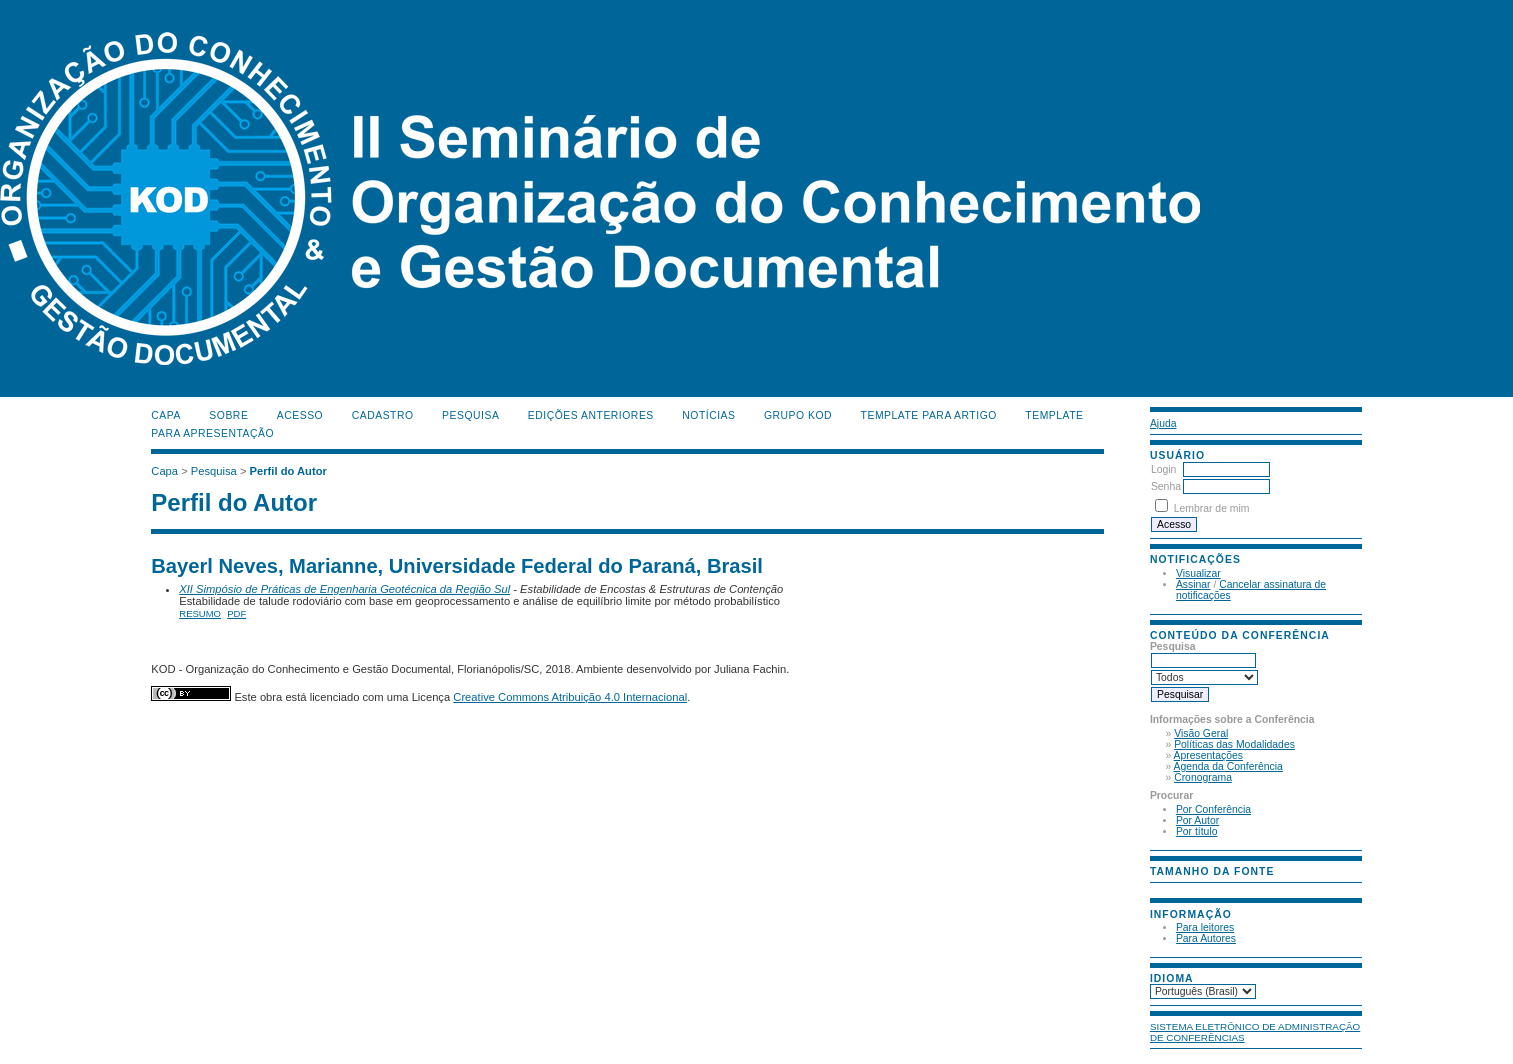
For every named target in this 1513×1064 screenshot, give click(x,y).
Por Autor (1197, 820)
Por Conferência (1213, 809)
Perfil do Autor (288, 471)
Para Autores (1206, 938)
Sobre (228, 415)
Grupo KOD (798, 415)
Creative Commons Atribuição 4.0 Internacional (570, 697)
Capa (166, 415)
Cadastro (383, 415)
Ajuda (1163, 423)
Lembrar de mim (1212, 508)
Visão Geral (1201, 733)
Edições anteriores (591, 415)
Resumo (200, 613)
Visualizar (1198, 573)
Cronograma (1203, 777)
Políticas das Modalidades (1234, 744)
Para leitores (1205, 927)
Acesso (300, 415)
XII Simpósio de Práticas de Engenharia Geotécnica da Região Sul (344, 589)
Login (1163, 469)
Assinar (1193, 584)
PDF (236, 613)
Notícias (708, 415)
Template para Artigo (929, 415)
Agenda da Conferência (1228, 766)
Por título (1197, 831)
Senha (1166, 486)
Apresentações (1208, 755)
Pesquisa (470, 415)
